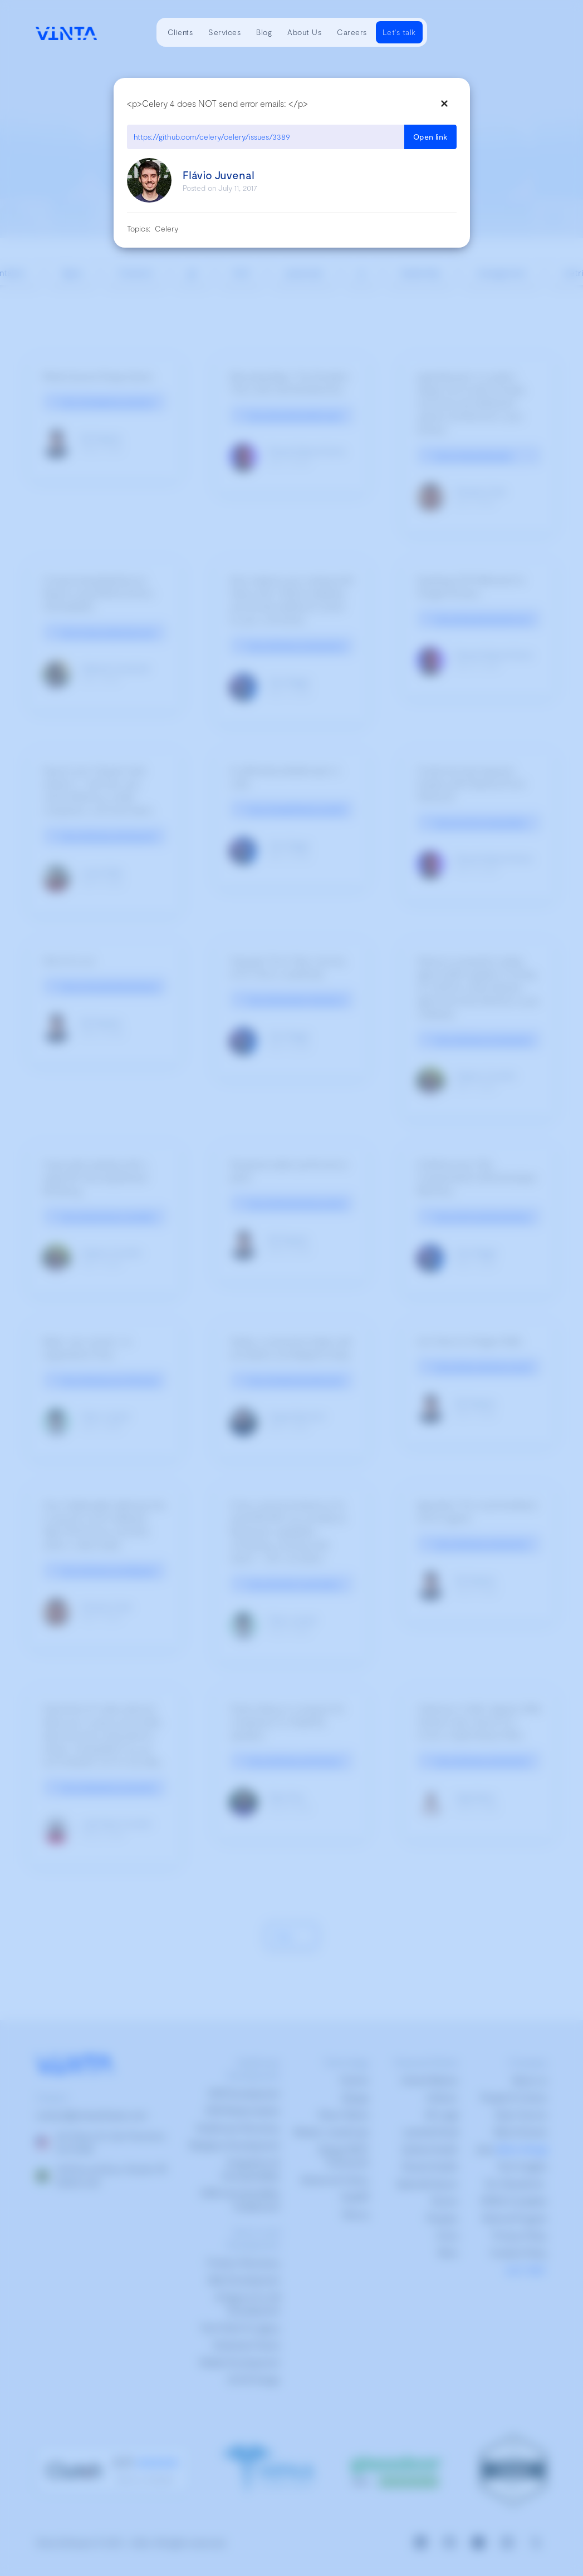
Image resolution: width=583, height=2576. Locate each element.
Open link (430, 136)
